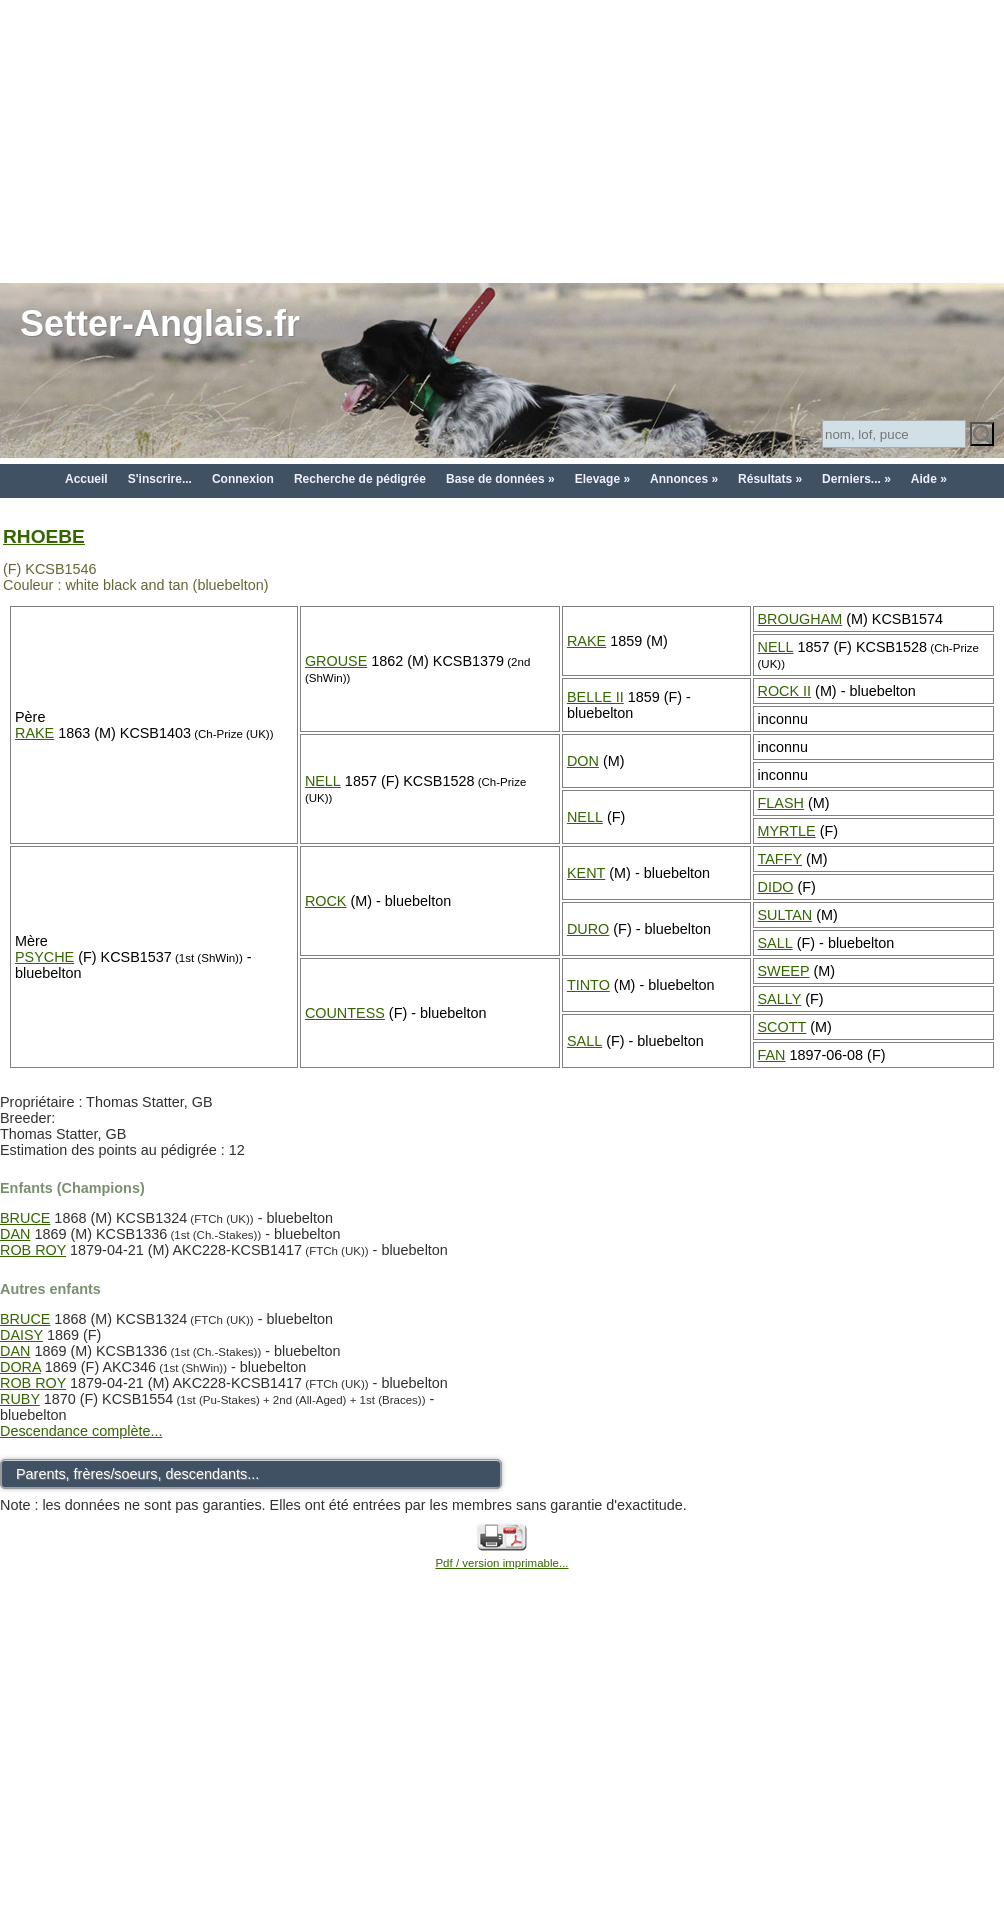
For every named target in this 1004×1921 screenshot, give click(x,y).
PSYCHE (44, 957)
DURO (588, 929)
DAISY (21, 1335)
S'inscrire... (160, 479)
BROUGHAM (800, 619)
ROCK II (785, 691)
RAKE (34, 733)
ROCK (326, 901)
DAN (15, 1234)
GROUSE (336, 661)
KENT (586, 873)
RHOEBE (44, 536)
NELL (776, 647)
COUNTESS (345, 1013)
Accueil (86, 479)
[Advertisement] (502, 140)
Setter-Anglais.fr (160, 323)
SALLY (780, 999)
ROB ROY (33, 1250)
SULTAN (785, 915)
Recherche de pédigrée (360, 479)
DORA (20, 1367)
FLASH (781, 803)
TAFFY (780, 859)
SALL (775, 943)
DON (583, 761)
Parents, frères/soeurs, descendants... (137, 1474)
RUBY (20, 1399)
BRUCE (25, 1218)
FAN (772, 1055)
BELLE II (595, 697)
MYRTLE (787, 831)
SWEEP (784, 971)
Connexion (243, 479)
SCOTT (782, 1027)
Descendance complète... (81, 1431)
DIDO (776, 887)
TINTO (588, 985)
